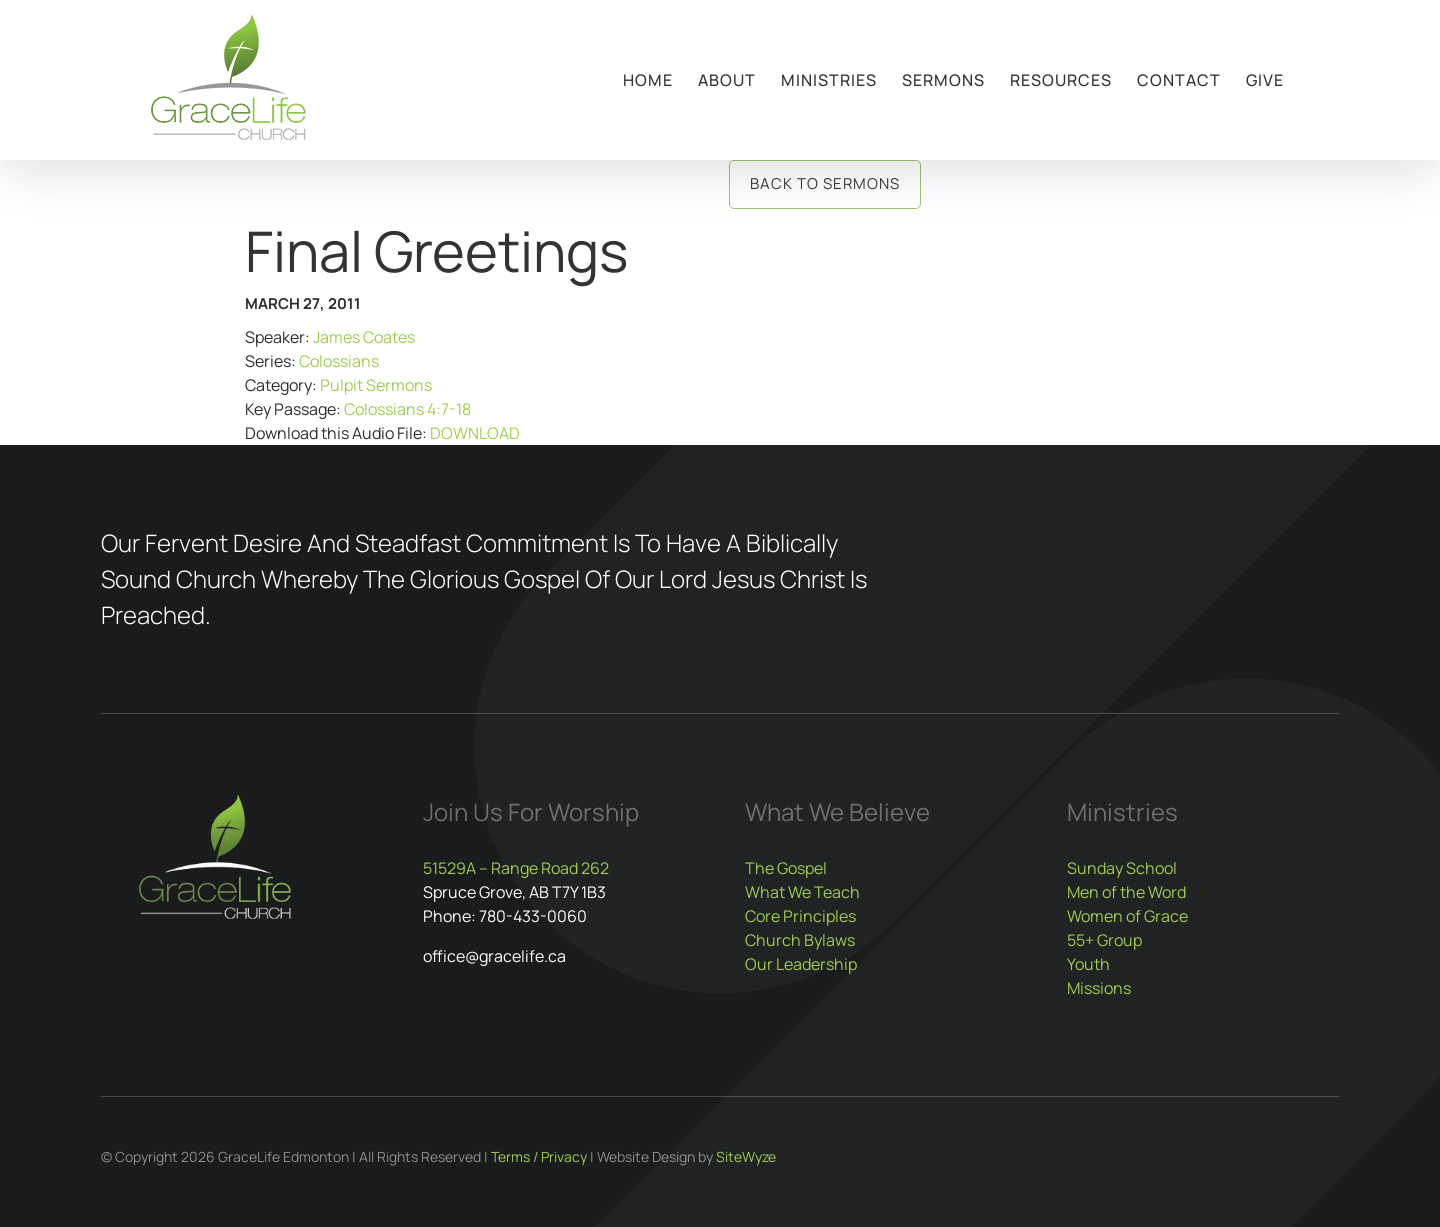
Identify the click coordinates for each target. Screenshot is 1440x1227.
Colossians (339, 361)
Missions (1099, 988)
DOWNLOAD (475, 433)
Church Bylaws (800, 940)
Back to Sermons (825, 183)
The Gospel (786, 868)
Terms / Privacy (539, 1156)
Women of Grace (1127, 916)
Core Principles (800, 916)
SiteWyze (746, 1156)
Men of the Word (1126, 892)
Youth (1088, 964)
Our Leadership (801, 964)
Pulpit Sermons (376, 385)
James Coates (364, 337)
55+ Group (1104, 940)
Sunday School (1122, 868)
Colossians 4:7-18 (407, 409)
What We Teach (802, 892)
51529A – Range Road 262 (516, 868)
